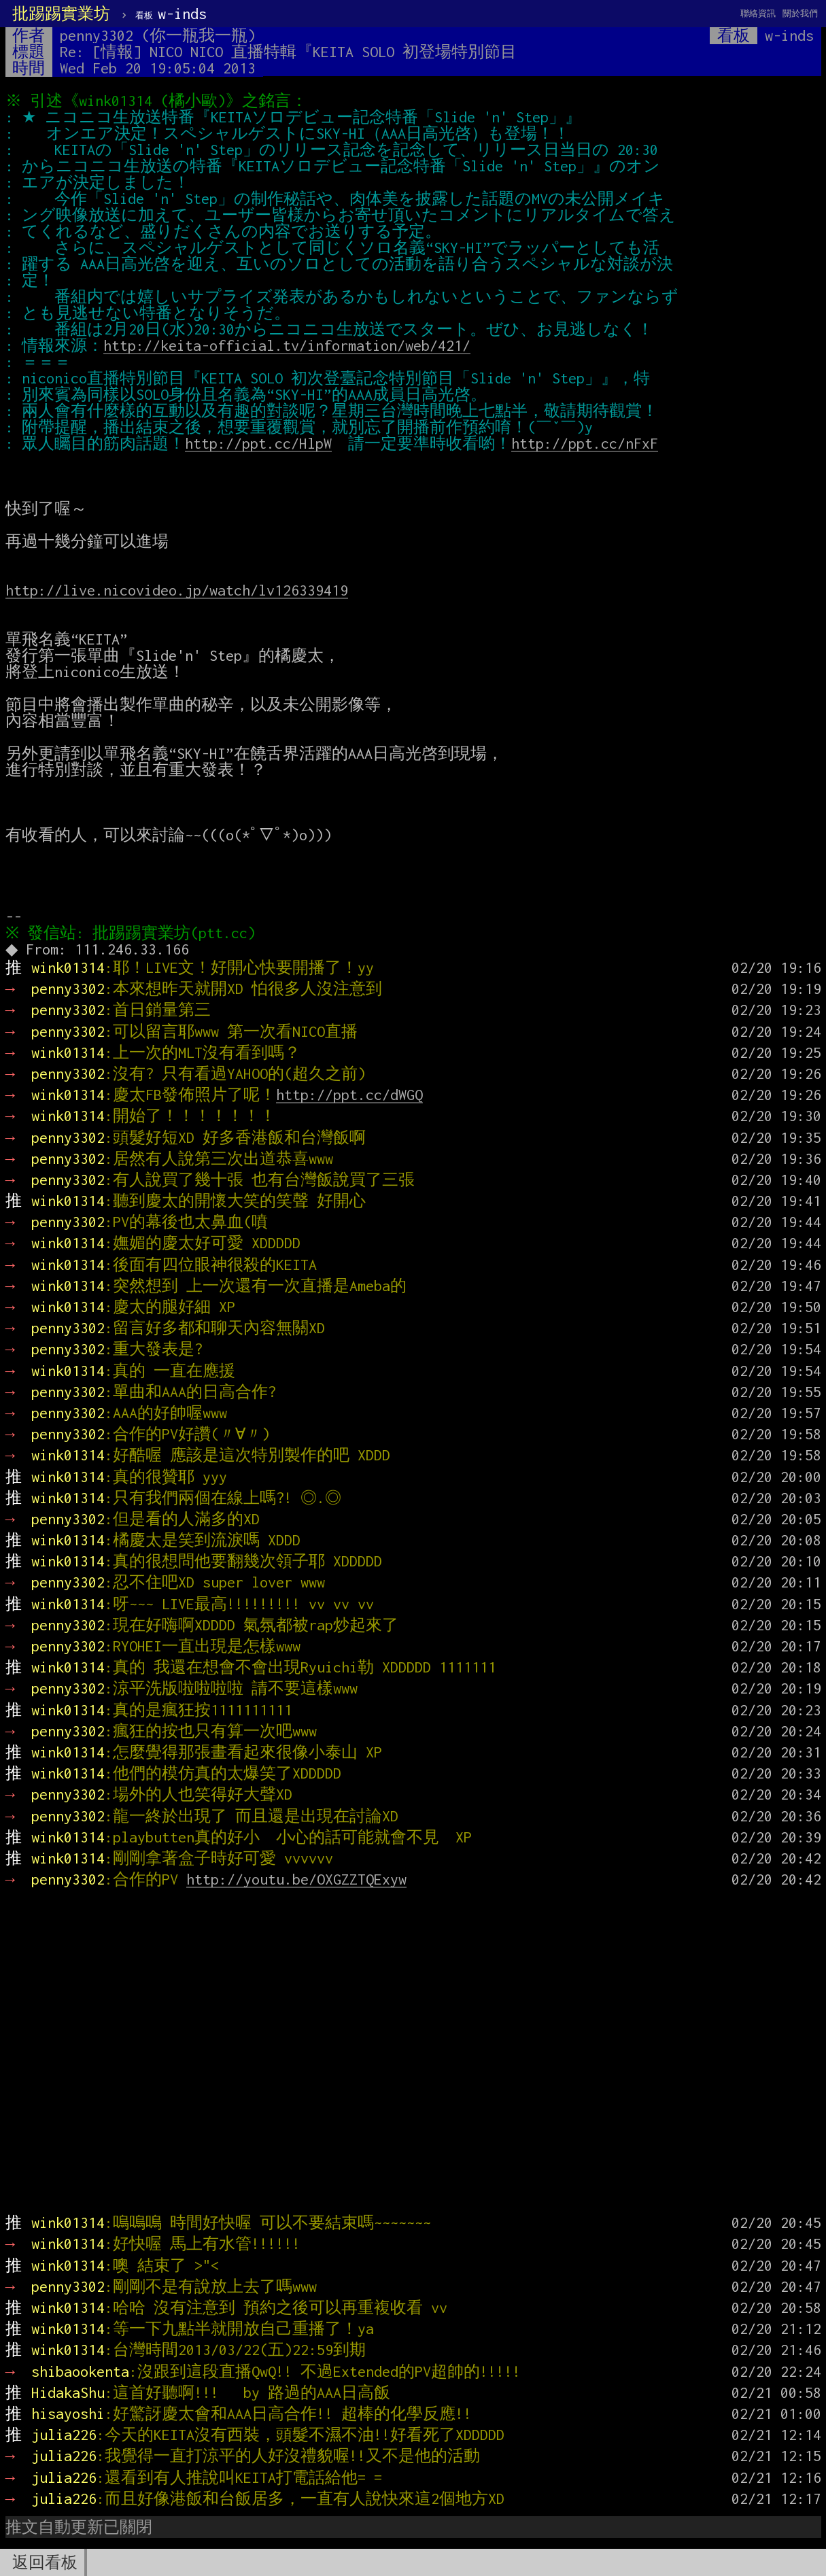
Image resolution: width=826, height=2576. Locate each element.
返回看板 (45, 2562)
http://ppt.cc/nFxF (584, 443)
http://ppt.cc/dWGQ (349, 1094)
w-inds (171, 13)
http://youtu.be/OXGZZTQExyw (296, 1879)
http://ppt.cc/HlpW (258, 443)
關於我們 (800, 13)
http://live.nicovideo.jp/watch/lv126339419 (176, 590)
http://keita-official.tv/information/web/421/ (286, 345)
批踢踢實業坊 (61, 13)
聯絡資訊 (758, 13)
